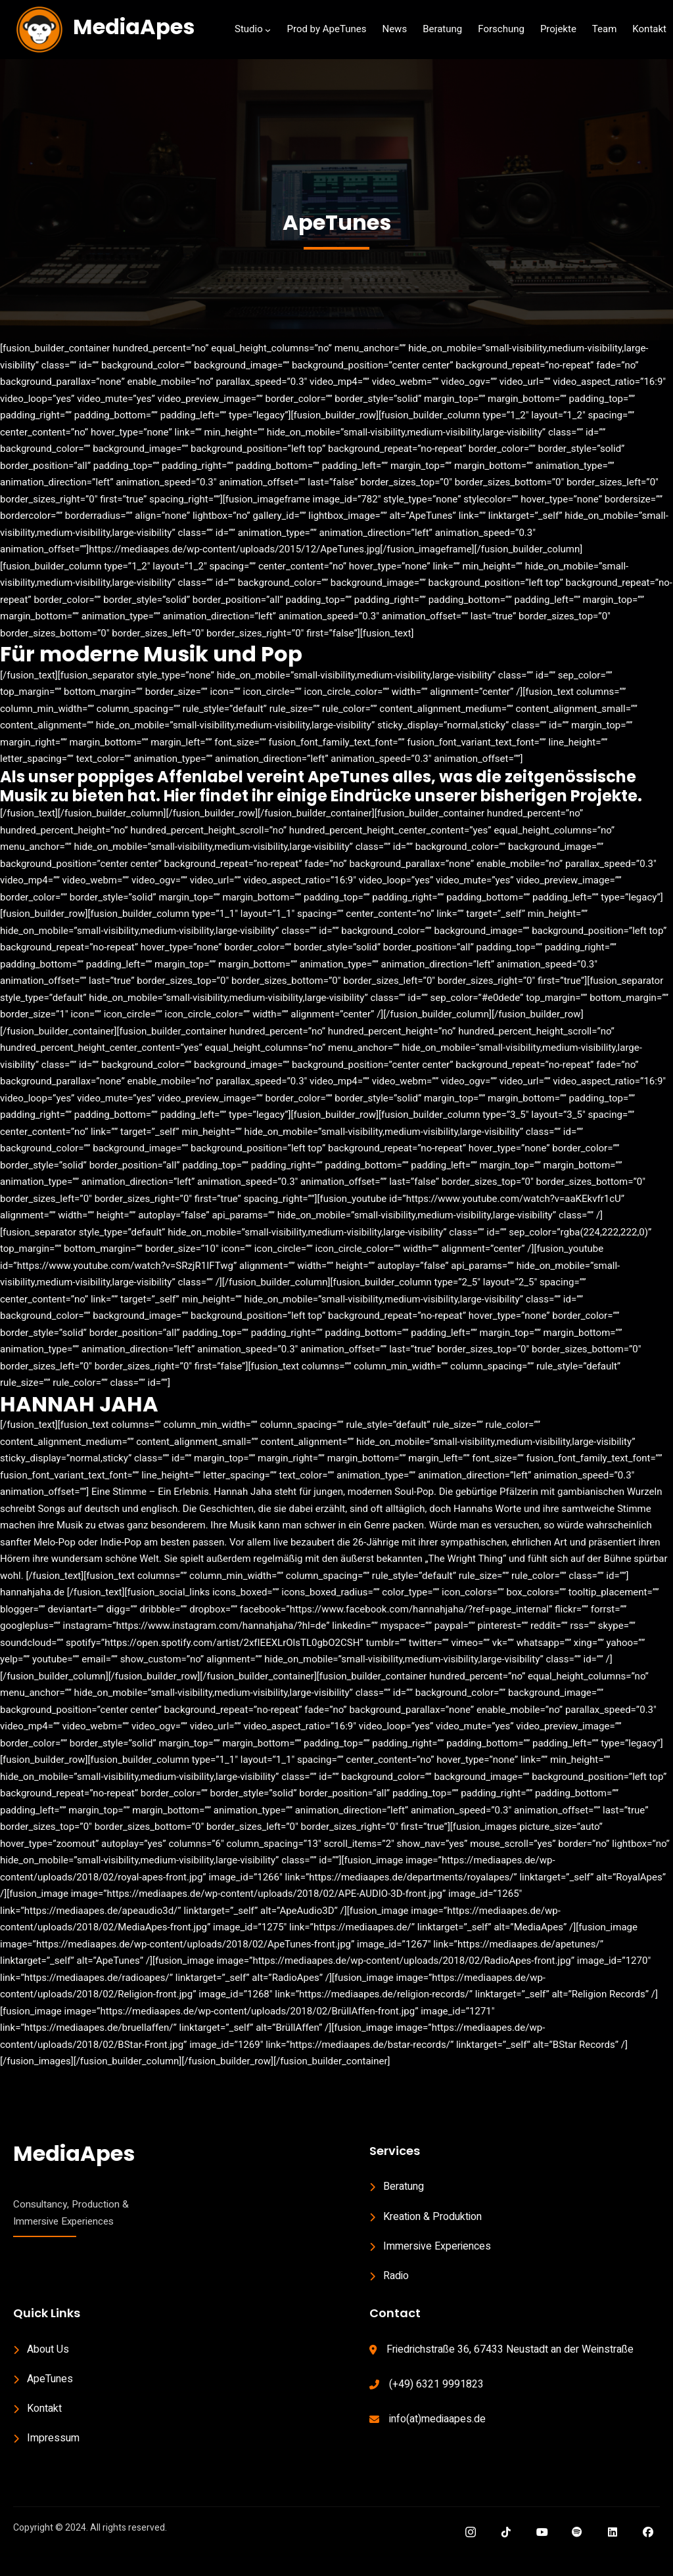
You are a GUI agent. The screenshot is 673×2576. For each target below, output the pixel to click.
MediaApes (134, 26)
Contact (395, 2332)
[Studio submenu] (268, 30)
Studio (249, 29)
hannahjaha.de (32, 1611)
